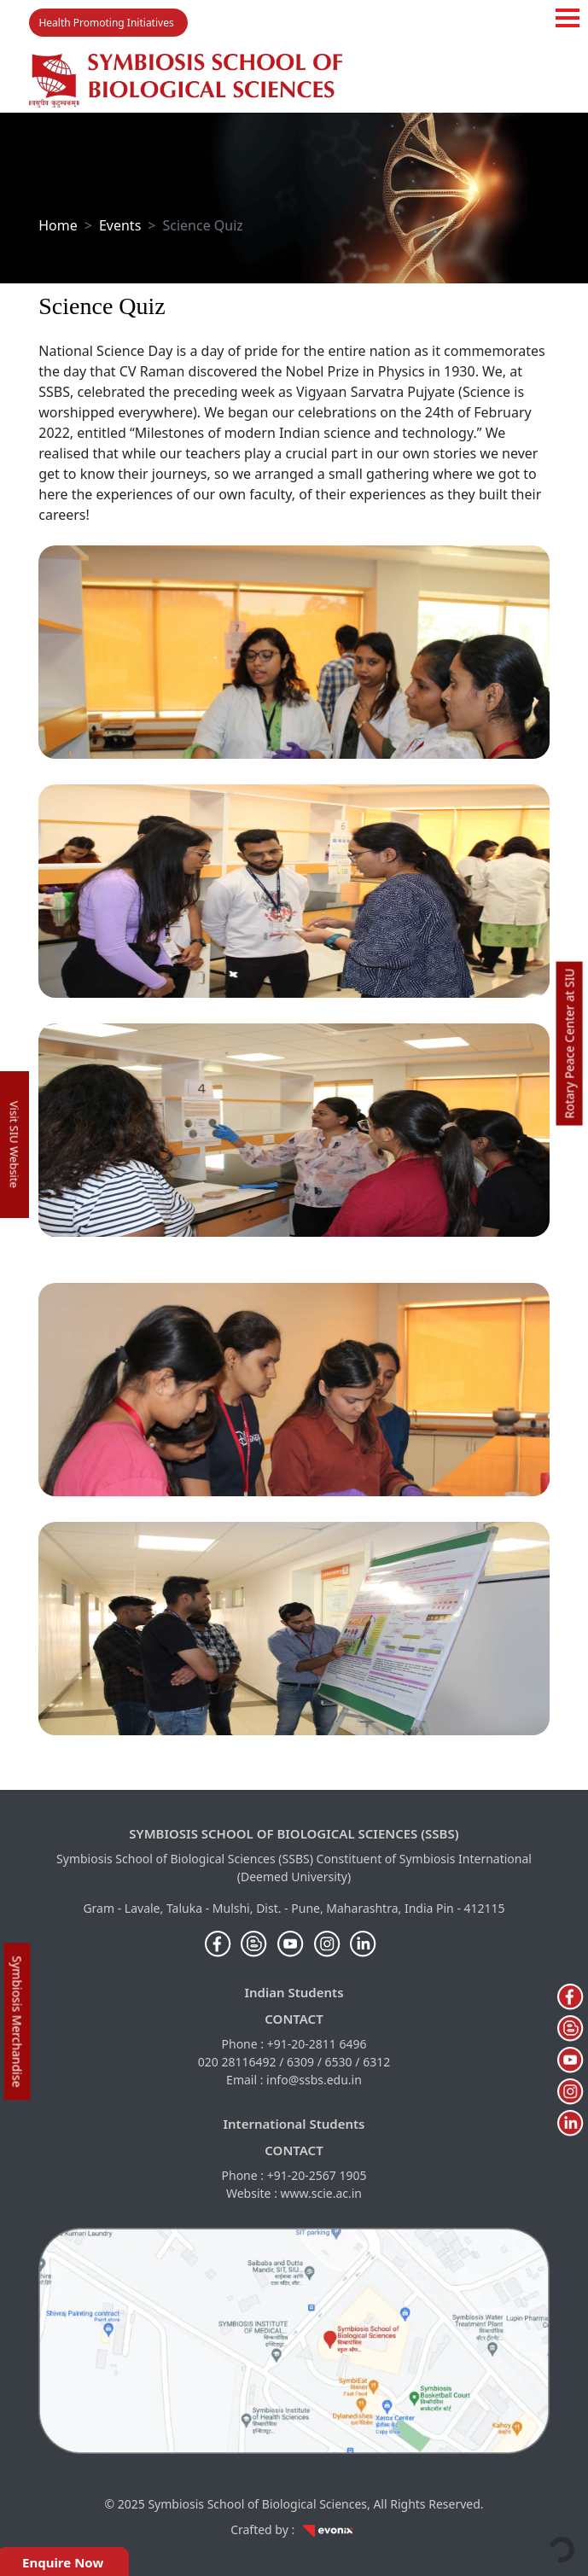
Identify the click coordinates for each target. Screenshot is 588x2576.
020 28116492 (237, 2062)
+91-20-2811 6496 (317, 2044)
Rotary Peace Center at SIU (569, 1044)
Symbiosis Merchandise (17, 2022)
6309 (300, 2062)
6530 (338, 2062)
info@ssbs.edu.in (314, 2080)
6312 (376, 2062)
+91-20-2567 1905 (317, 2175)
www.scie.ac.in (321, 2193)
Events (120, 225)
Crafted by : (294, 2529)
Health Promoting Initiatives (105, 22)
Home (58, 225)
